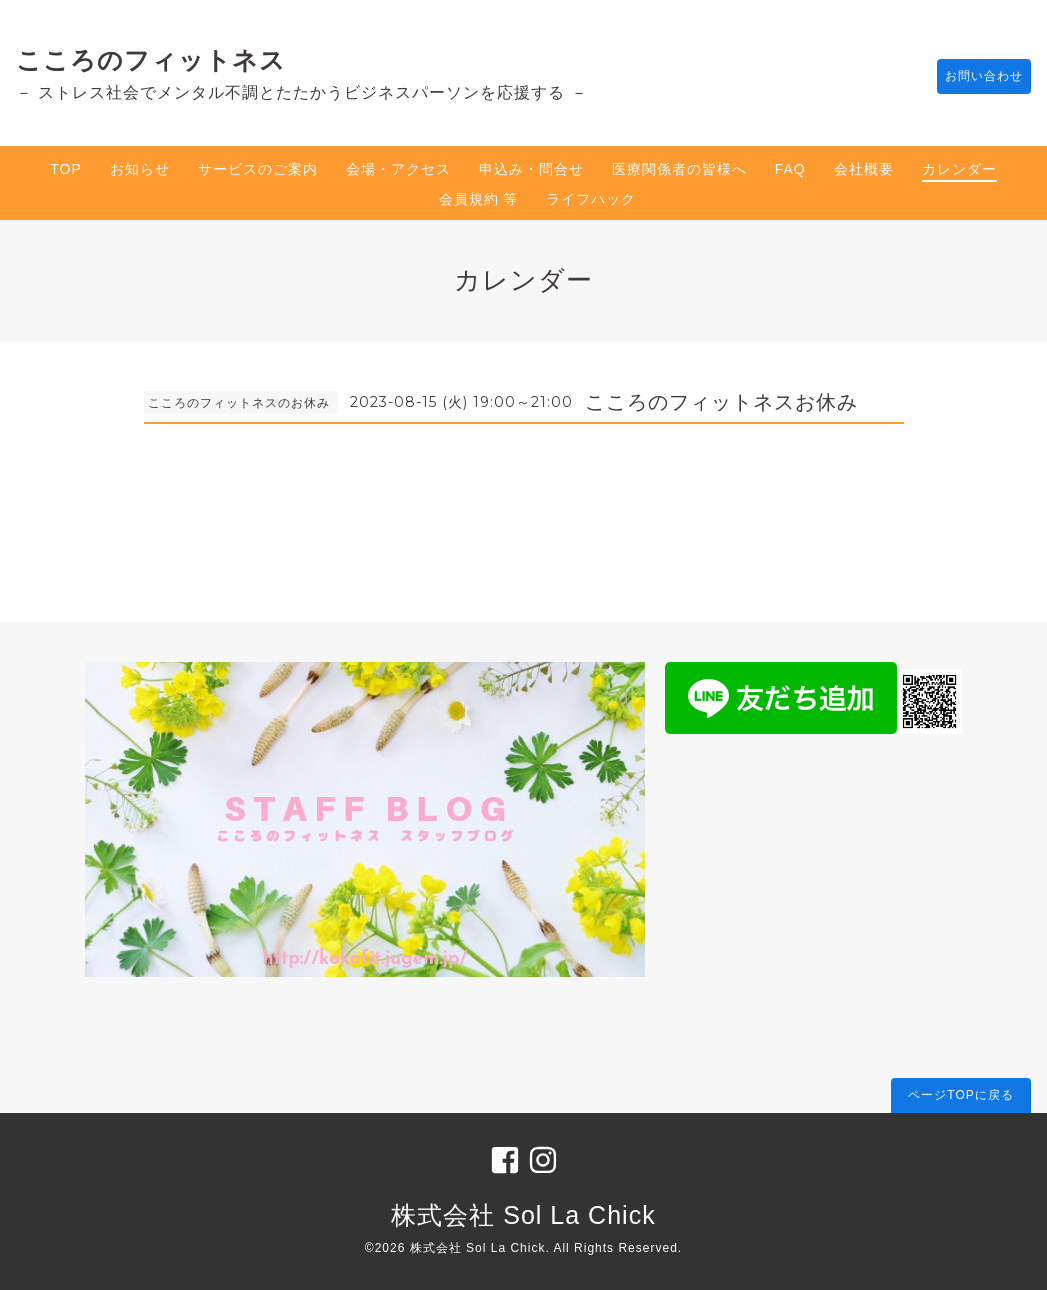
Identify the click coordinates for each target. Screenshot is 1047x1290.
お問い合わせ (974, 77)
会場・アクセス (398, 169)
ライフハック (591, 199)
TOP (66, 169)
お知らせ (140, 169)
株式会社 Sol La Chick (523, 1215)
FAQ (790, 169)
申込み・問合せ (531, 169)
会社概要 (864, 169)
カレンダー (959, 169)
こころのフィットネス (151, 60)
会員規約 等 (479, 199)
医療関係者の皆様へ (679, 169)
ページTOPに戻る (960, 1095)
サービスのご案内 (258, 169)
